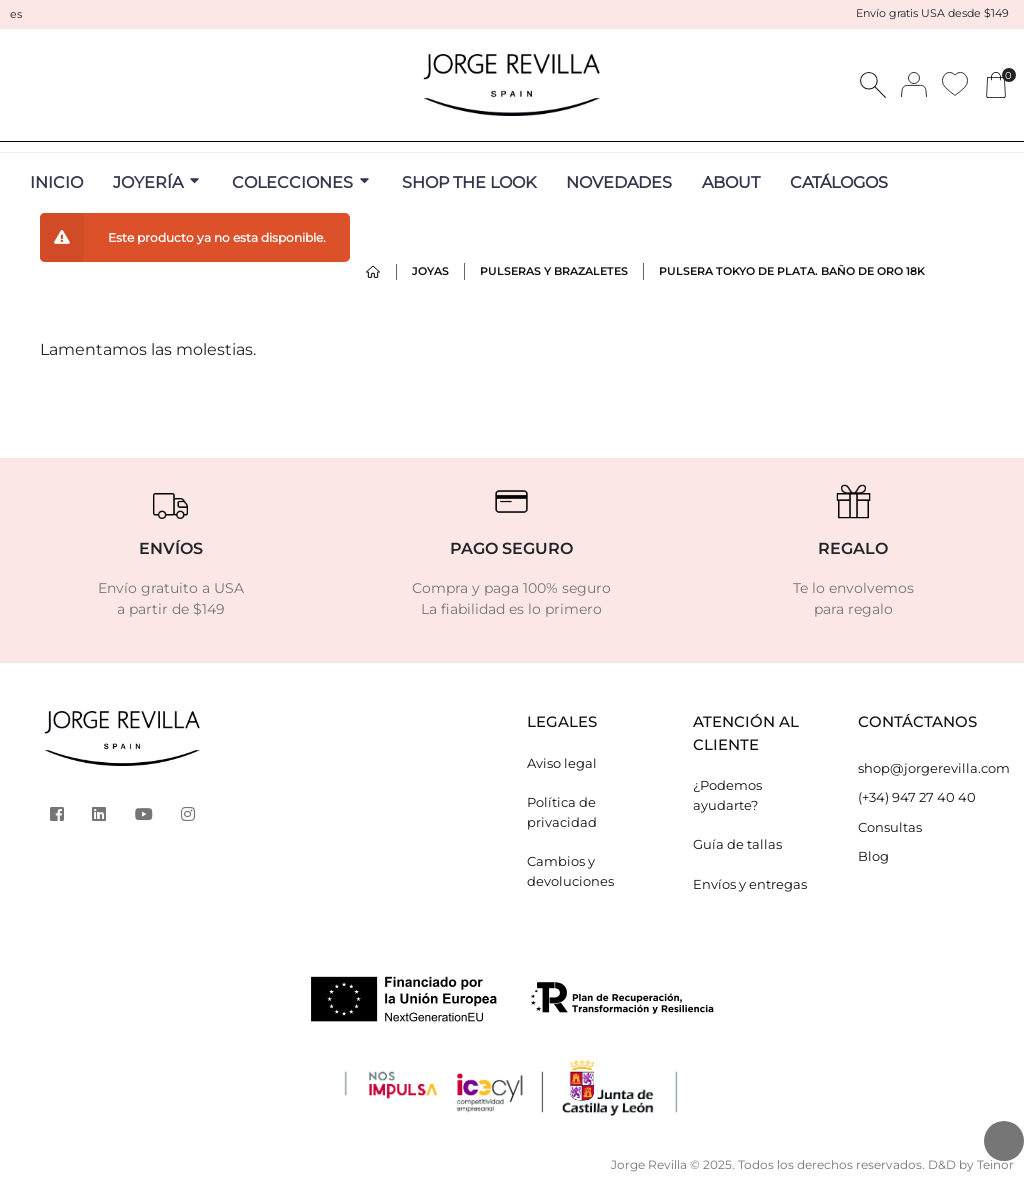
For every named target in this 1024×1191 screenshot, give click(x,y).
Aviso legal (562, 763)
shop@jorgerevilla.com (926, 768)
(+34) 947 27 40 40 (917, 797)
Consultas (890, 827)
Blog (873, 856)
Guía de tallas (737, 844)
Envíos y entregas (750, 884)
